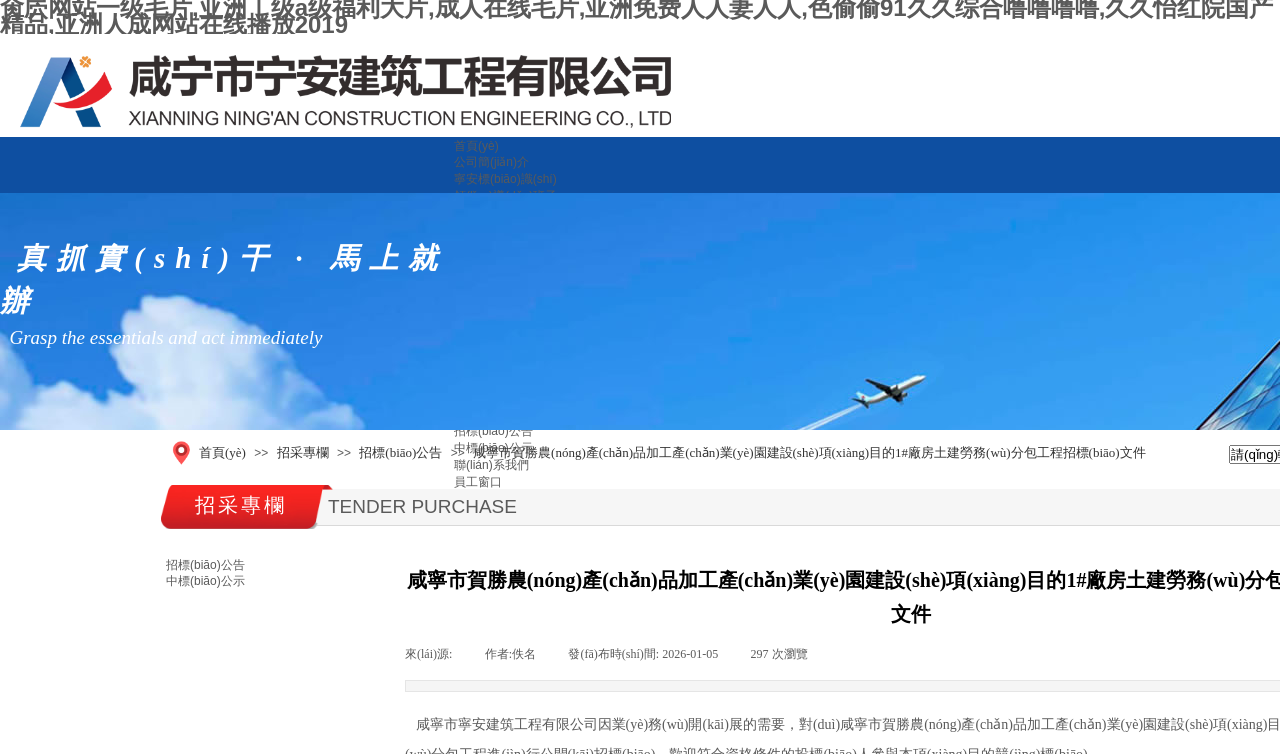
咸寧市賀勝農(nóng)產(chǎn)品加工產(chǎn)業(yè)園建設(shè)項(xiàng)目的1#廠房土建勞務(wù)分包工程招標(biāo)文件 (809, 452)
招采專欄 (303, 452)
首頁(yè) (476, 146)
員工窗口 (478, 482)
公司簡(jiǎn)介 (491, 162)
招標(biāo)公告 (493, 431)
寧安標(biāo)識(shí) (505, 179)
